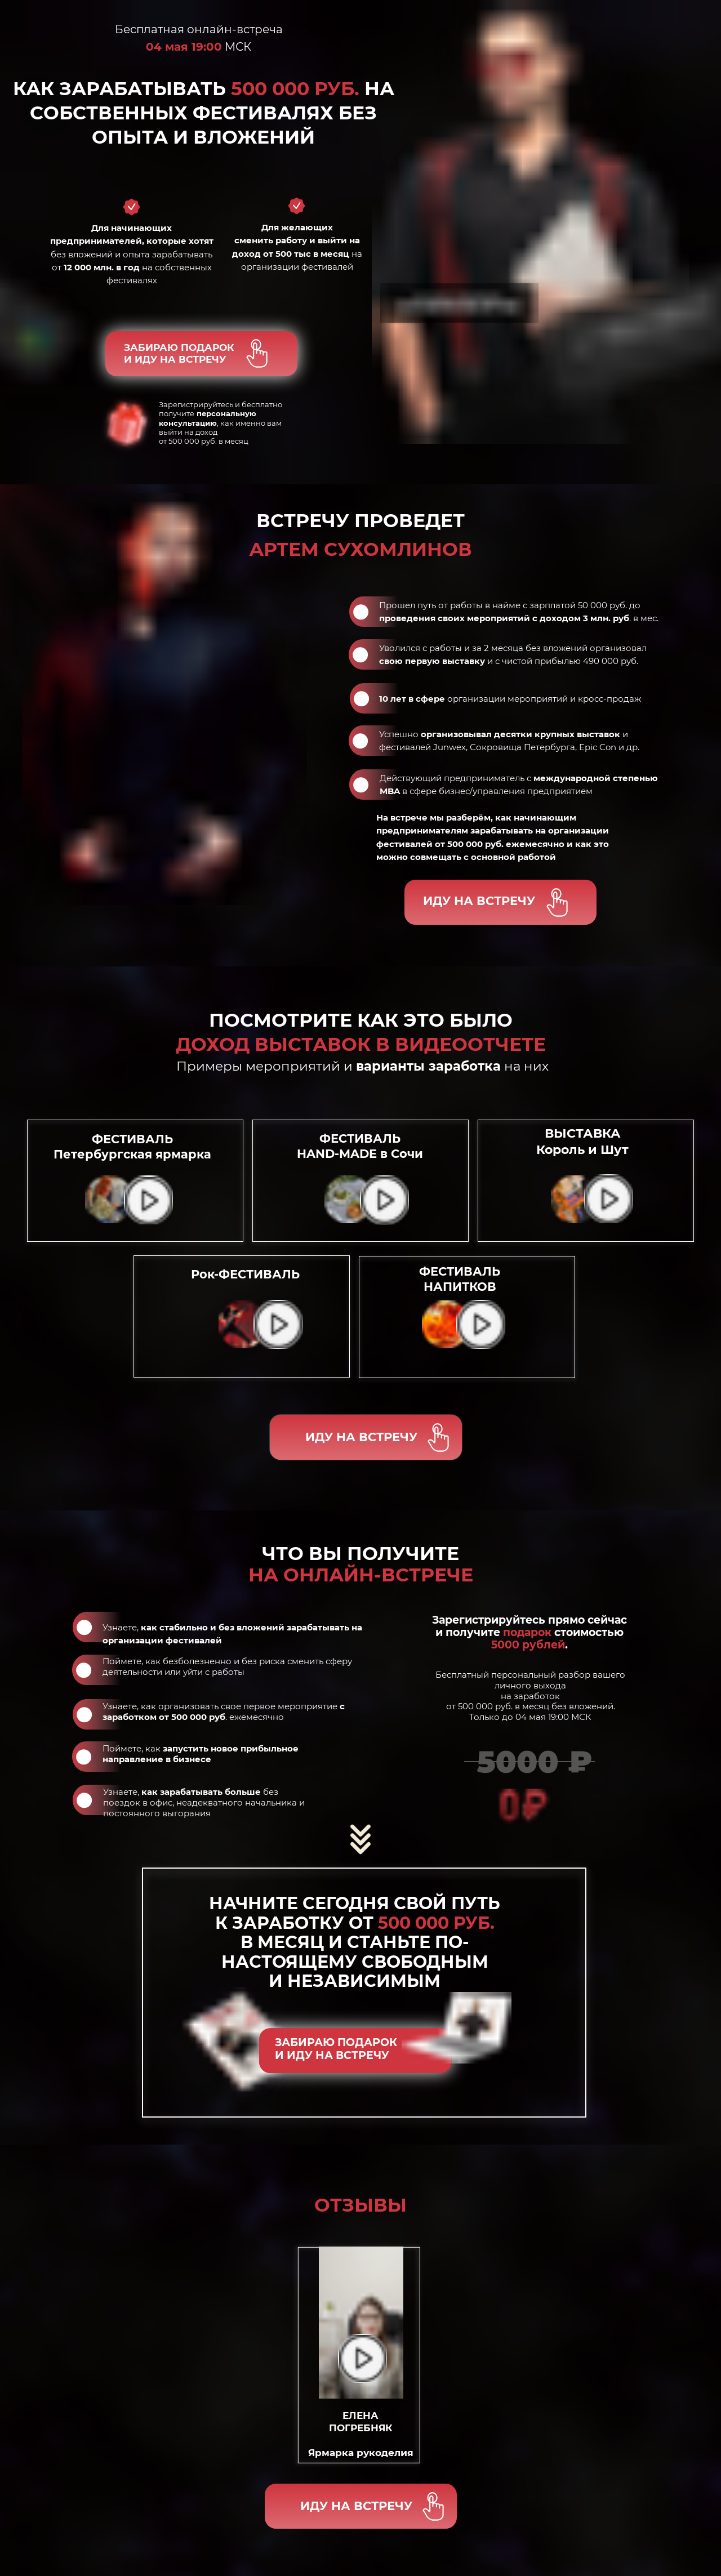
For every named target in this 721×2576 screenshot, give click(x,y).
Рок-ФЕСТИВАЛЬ (245, 1274)
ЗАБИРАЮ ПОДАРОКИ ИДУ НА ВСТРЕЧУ (179, 353)
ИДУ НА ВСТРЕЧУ (479, 901)
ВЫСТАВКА (582, 1141)
